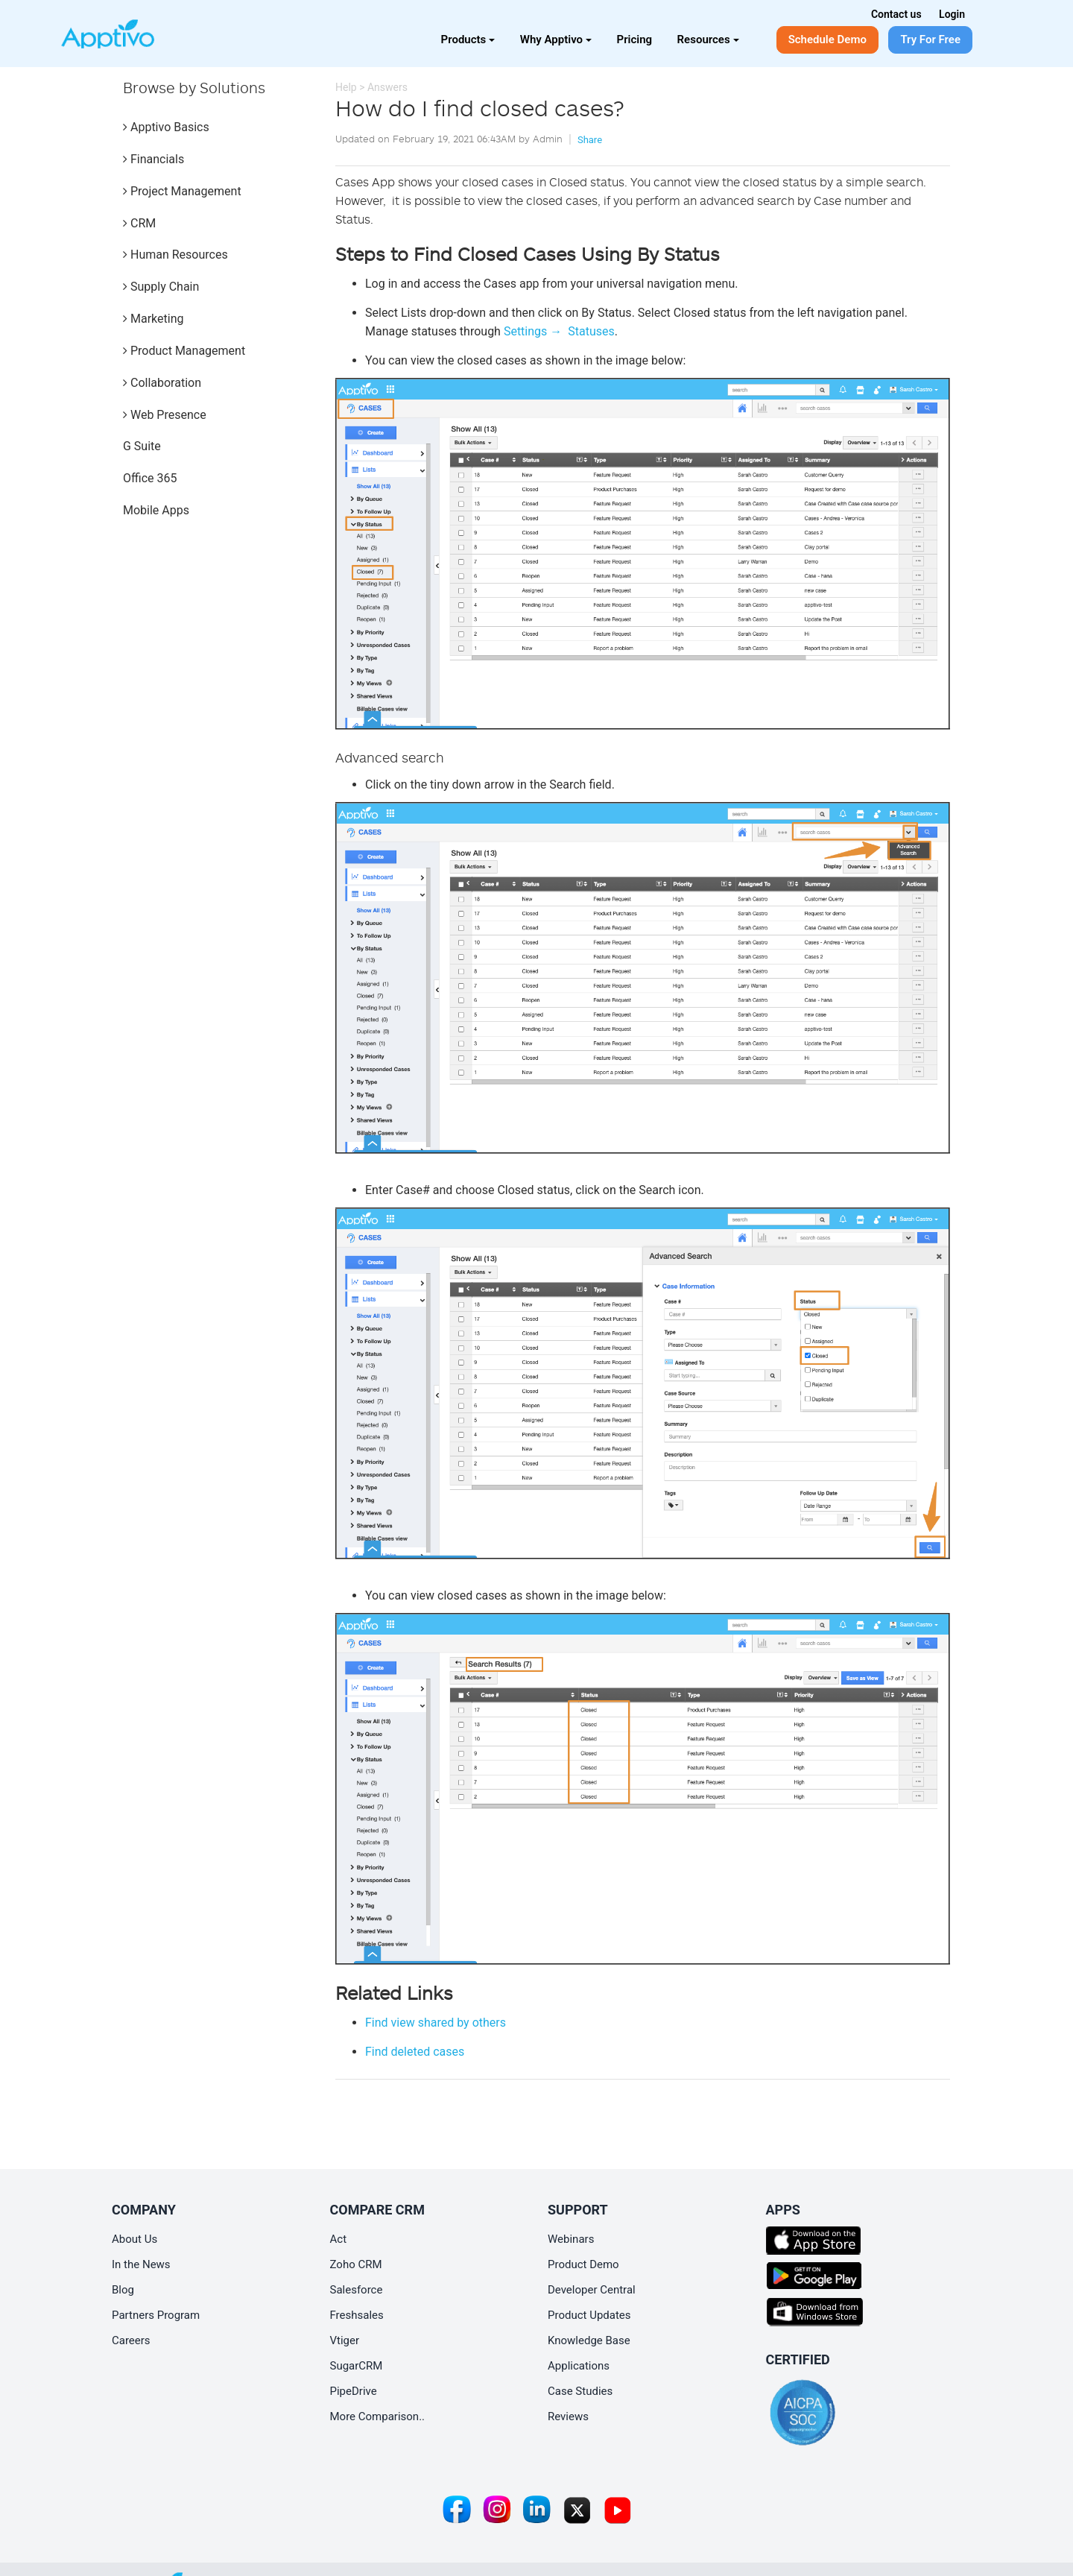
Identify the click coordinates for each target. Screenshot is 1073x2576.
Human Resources (175, 254)
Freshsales (357, 2315)
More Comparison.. (377, 2416)
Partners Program (156, 2315)
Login (952, 14)
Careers (131, 2340)
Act (338, 2239)
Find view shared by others (435, 2022)
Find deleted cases (414, 2052)
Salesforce (356, 2289)
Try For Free (930, 39)
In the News (141, 2264)
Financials (153, 159)
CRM (139, 223)
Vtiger (345, 2340)
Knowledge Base (589, 2340)
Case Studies (580, 2391)
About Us (134, 2239)
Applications (579, 2366)
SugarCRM (356, 2366)
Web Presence (164, 415)
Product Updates (589, 2315)
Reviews (568, 2416)
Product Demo (583, 2264)
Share (589, 139)
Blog (123, 2289)
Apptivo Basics (166, 127)
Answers (387, 87)
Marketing (153, 319)
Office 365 (150, 478)
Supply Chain (161, 287)
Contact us (896, 14)
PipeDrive (353, 2391)
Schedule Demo (827, 39)
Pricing (635, 39)
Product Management (184, 351)
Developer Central (592, 2289)
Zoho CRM (356, 2264)
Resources (708, 39)
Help (346, 87)
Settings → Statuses (559, 331)
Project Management (182, 191)
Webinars (571, 2239)
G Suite (142, 446)
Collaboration (162, 383)
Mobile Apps (156, 510)
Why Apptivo (556, 39)
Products (468, 39)
